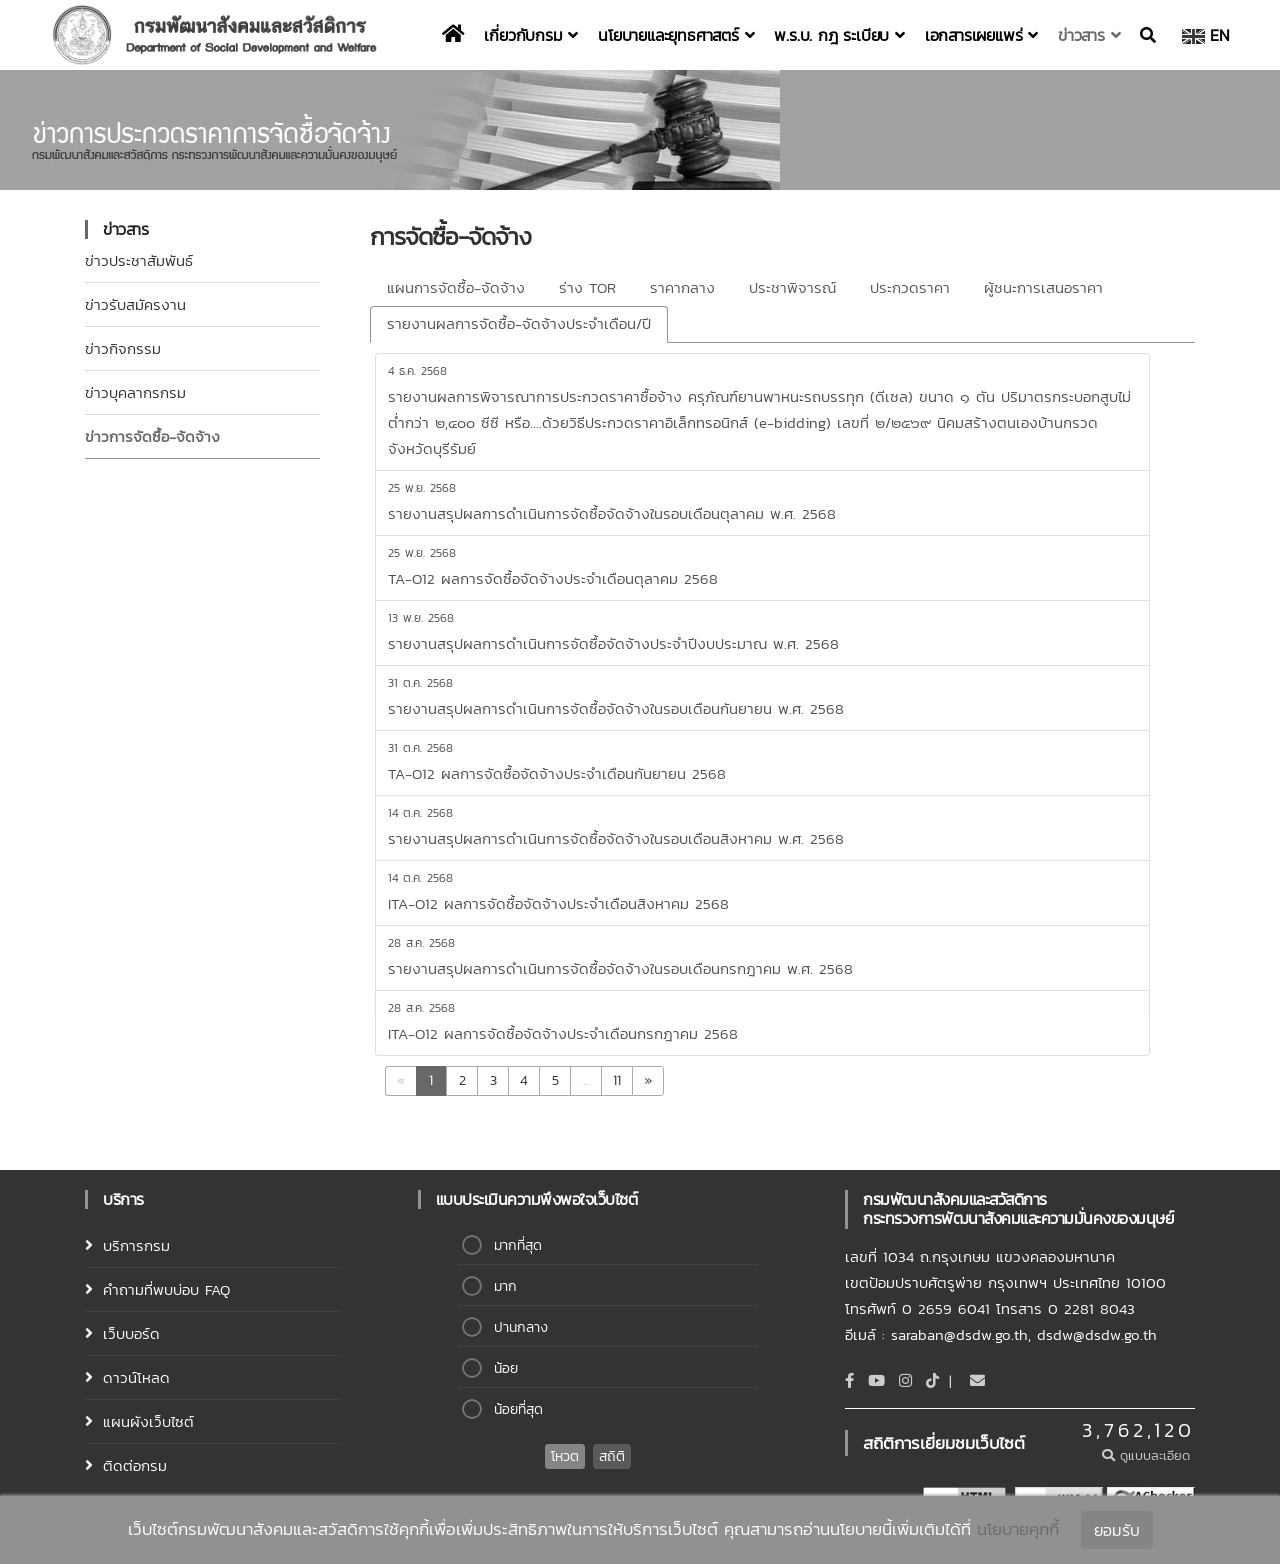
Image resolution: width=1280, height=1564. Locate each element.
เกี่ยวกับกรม (531, 35)
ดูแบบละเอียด (1148, 1455)
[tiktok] (932, 1380)
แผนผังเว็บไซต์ (148, 1421)
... (586, 1080)
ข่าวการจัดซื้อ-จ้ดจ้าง (152, 436)
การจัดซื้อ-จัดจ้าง (450, 236)
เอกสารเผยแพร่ (981, 35)
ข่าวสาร (1089, 35)
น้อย (506, 1368)
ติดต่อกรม (135, 1465)
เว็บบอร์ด (131, 1333)
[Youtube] (876, 1380)
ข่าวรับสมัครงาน (135, 304)
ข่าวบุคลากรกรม (135, 392)
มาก (505, 1286)
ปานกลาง (521, 1327)
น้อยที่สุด (518, 1409)
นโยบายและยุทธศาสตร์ (676, 35)
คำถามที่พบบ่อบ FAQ (166, 1289)
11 (617, 1080)
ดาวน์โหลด (136, 1377)
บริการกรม (136, 1245)
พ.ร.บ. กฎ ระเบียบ (839, 35)
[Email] (977, 1380)
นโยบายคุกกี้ (1018, 1529)
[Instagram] (905, 1380)
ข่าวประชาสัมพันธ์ (139, 260)
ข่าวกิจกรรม (123, 348)
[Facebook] (849, 1380)
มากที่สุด (518, 1245)
